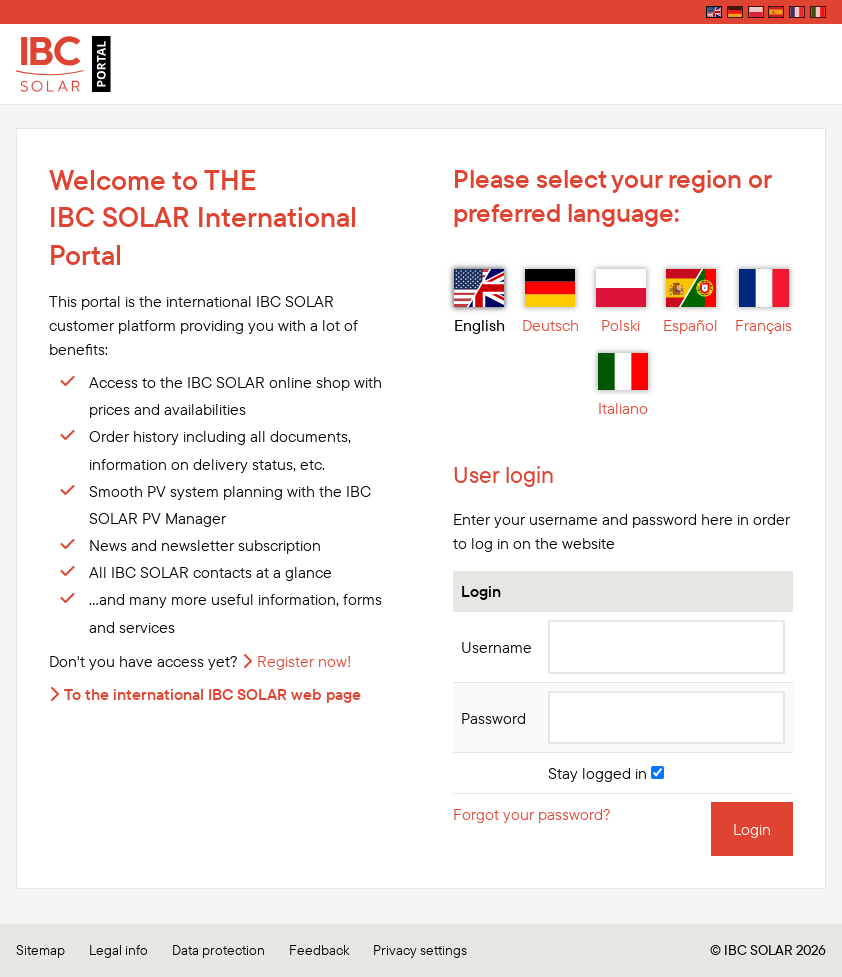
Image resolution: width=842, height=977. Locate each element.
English (479, 302)
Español (690, 302)
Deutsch (550, 302)
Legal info (118, 950)
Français (763, 302)
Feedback (319, 950)
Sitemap (40, 950)
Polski (621, 302)
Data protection (218, 950)
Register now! (304, 661)
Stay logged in (606, 773)
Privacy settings (420, 950)
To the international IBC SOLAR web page (212, 694)
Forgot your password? (532, 814)
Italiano (623, 386)
